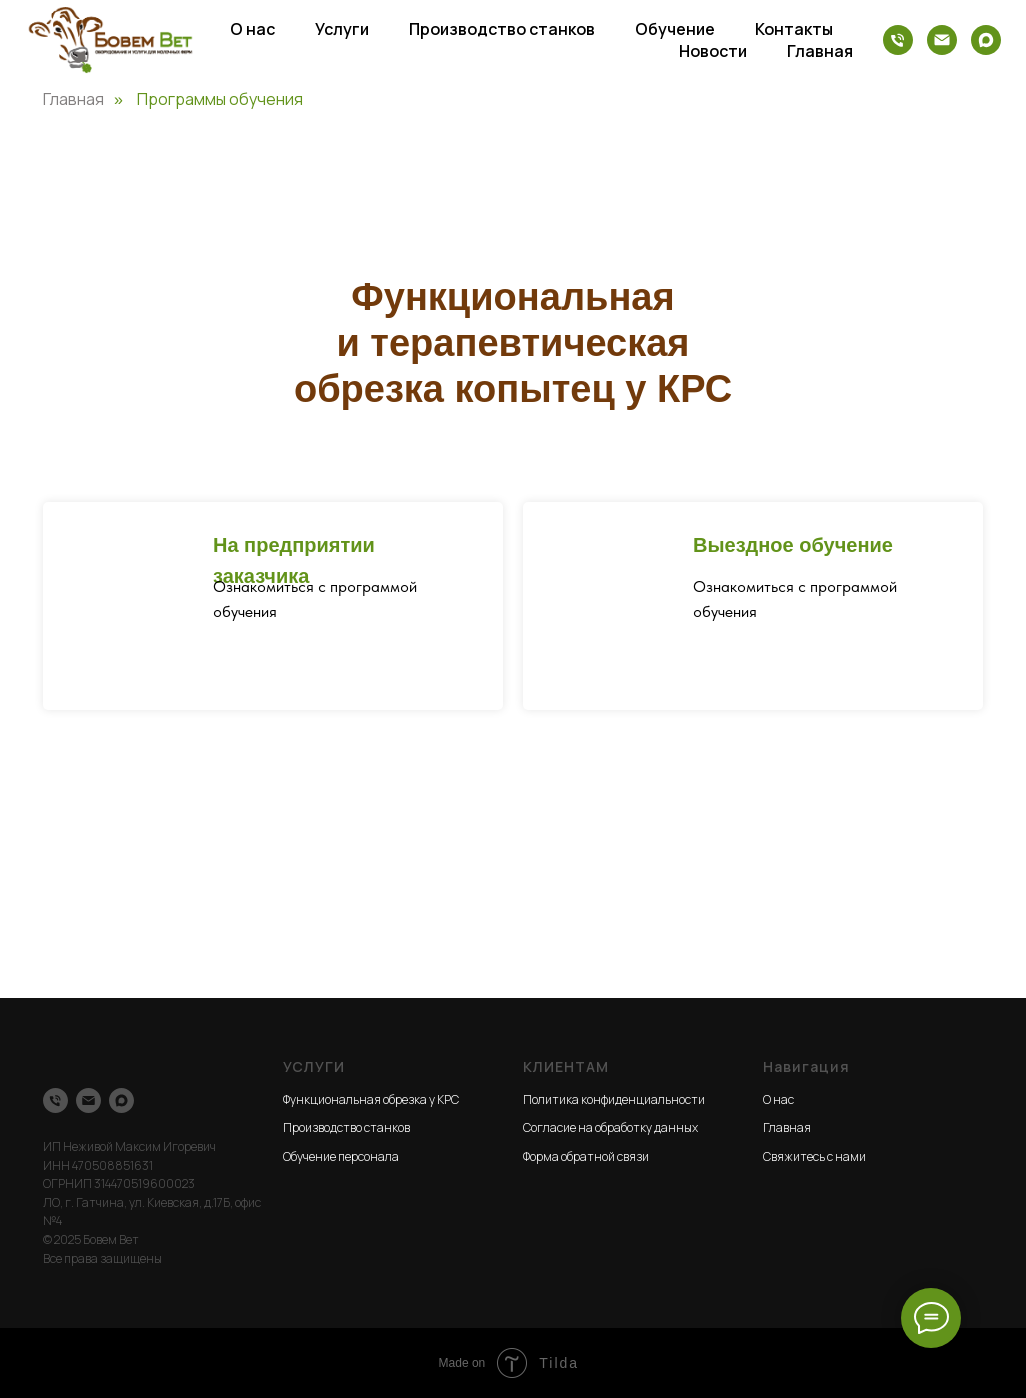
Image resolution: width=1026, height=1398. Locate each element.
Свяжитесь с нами (814, 1156)
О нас (252, 29)
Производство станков (502, 29)
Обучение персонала (341, 1156)
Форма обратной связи (586, 1156)
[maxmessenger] (986, 40)
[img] (608, 589)
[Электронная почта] (942, 40)
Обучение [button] (675, 29)
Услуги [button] (342, 29)
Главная (820, 51)
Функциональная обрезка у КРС (371, 1099)
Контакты (794, 29)
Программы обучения (220, 99)
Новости (713, 51)
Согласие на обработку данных (610, 1127)
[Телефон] (898, 40)
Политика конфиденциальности (614, 1099)
